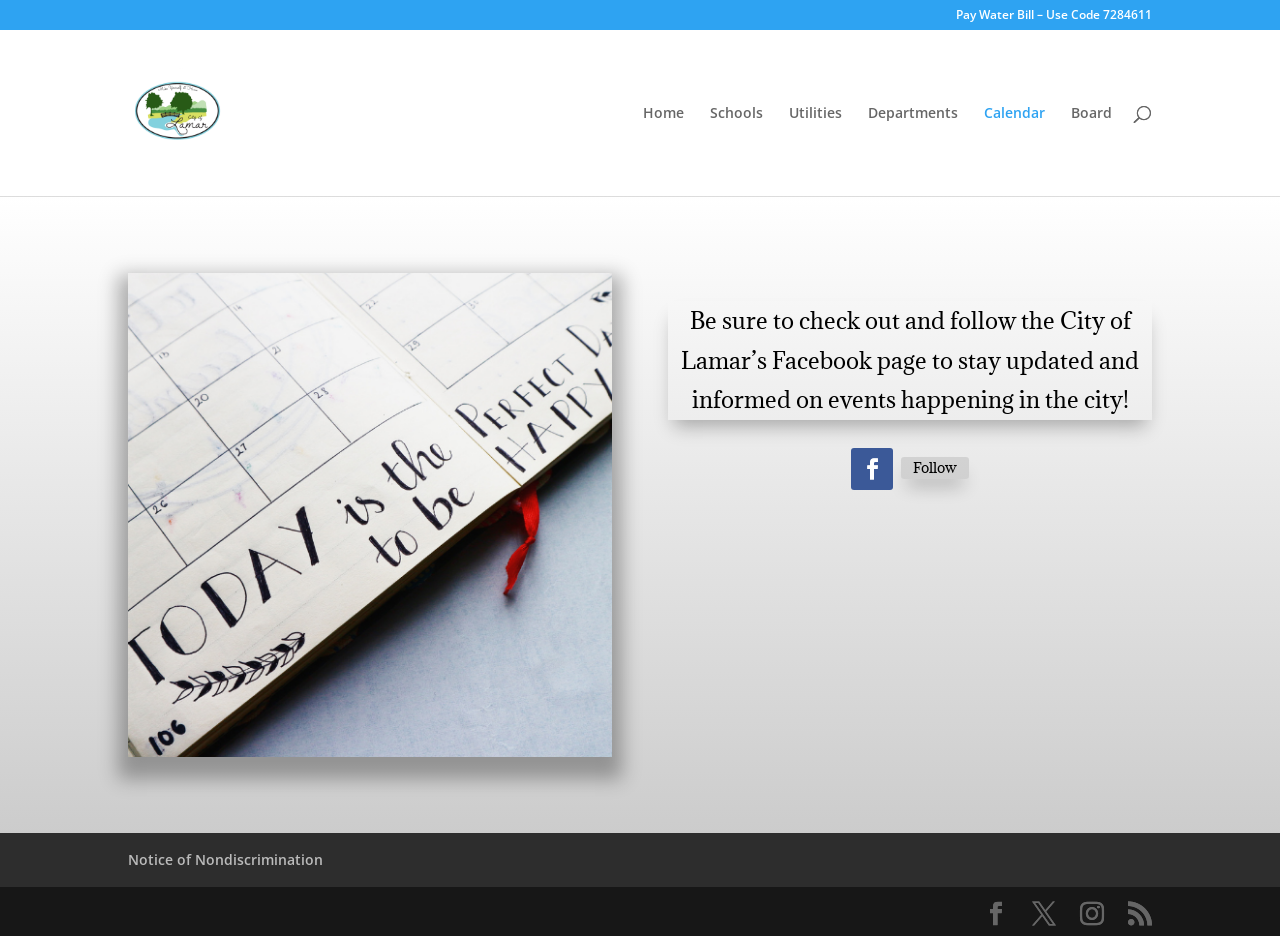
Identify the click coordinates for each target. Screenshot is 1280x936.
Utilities (815, 114)
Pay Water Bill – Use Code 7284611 (1054, 16)
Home (663, 114)
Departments (913, 114)
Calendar (1014, 114)
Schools (736, 114)
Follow (935, 467)
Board (1091, 114)
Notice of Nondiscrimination (225, 859)
